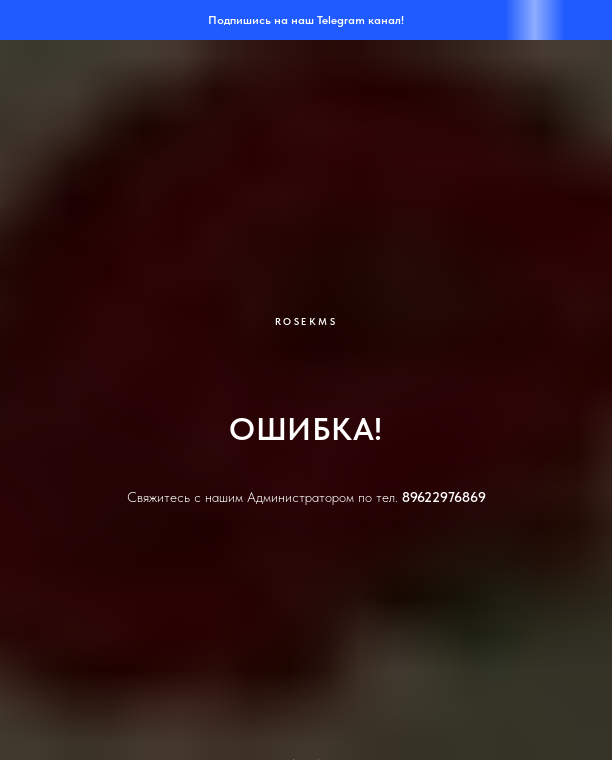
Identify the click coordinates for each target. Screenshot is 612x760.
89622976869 (444, 497)
